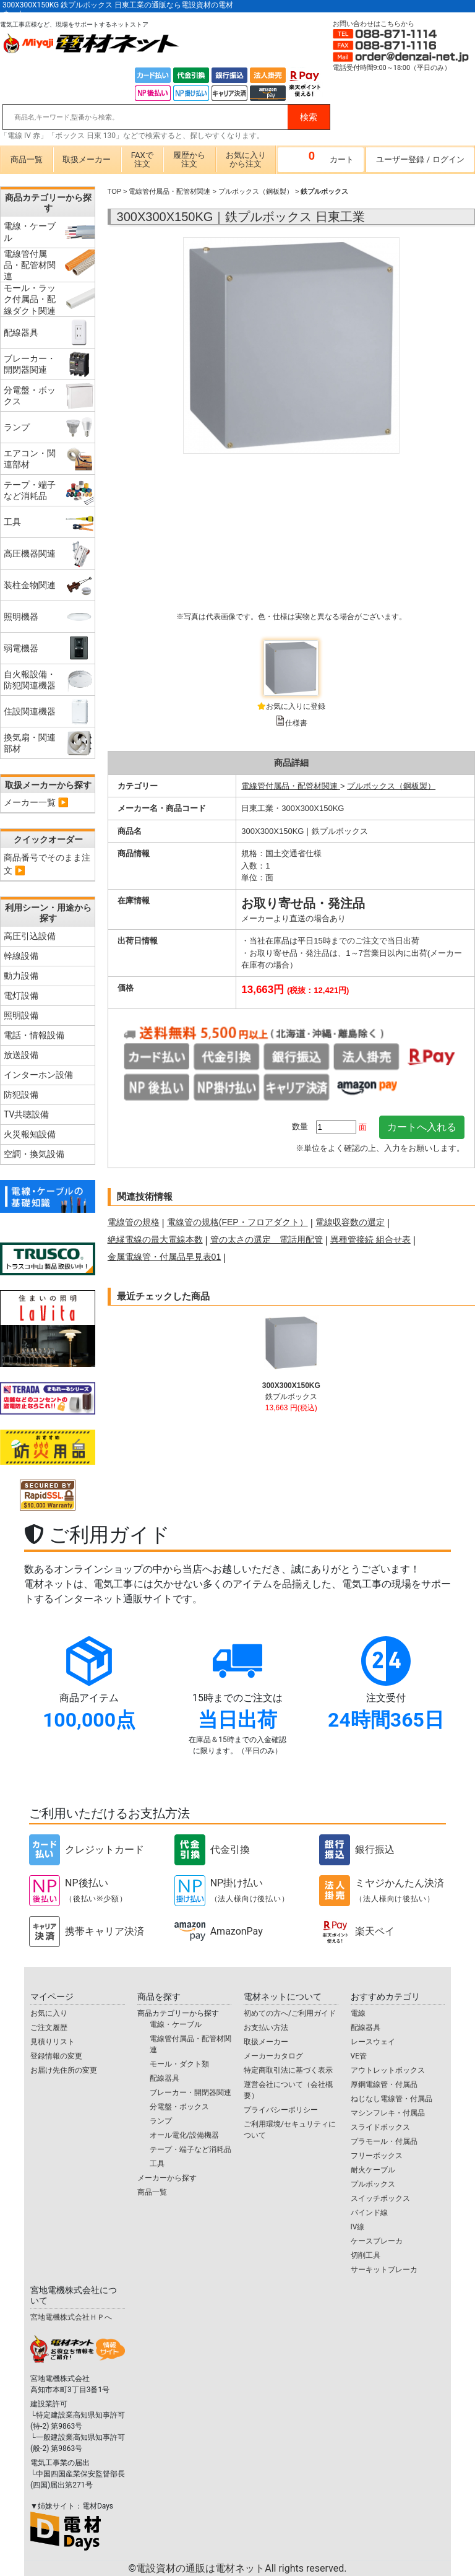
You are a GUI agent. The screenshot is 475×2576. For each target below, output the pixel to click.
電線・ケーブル (176, 2024)
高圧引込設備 (30, 936)
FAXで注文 (142, 159)
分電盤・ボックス (179, 2106)
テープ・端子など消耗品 (190, 2149)
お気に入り (48, 2013)
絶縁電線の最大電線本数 (155, 1239)
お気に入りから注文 (246, 159)
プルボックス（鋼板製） (255, 191)
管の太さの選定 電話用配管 (266, 1239)
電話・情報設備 (34, 1035)
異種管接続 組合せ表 (370, 1239)
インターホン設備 (38, 1075)
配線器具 (164, 2078)
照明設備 (21, 1015)
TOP (114, 191)
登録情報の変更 (56, 2056)
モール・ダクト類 (179, 2064)
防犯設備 (21, 1094)
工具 (157, 2163)
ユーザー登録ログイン (420, 159)
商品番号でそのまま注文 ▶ (47, 863)
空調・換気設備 (34, 1154)
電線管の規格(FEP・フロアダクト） (237, 1222)
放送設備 (21, 1055)
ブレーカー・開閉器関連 (190, 2092)
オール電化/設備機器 (185, 2135)
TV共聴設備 (26, 1114)
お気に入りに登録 (295, 706)
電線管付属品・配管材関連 (169, 191)
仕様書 (296, 723)
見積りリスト (52, 2041)
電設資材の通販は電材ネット (241, 2568)
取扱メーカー (86, 159)
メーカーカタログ (273, 2056)
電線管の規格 (134, 1222)
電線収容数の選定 (350, 1222)
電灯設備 (21, 995)
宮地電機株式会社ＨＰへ (71, 2317)
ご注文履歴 (48, 2027)
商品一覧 (27, 159)
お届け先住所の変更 (63, 2070)
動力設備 (21, 976)
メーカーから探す (167, 2178)
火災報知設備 (30, 1134)
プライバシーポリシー (281, 2109)
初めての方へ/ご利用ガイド (290, 2013)
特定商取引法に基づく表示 (288, 2070)
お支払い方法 (266, 2027)
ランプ (161, 2121)
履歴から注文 (189, 159)
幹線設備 (21, 956)
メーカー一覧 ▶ (36, 802)
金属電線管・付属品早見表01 (164, 1257)
